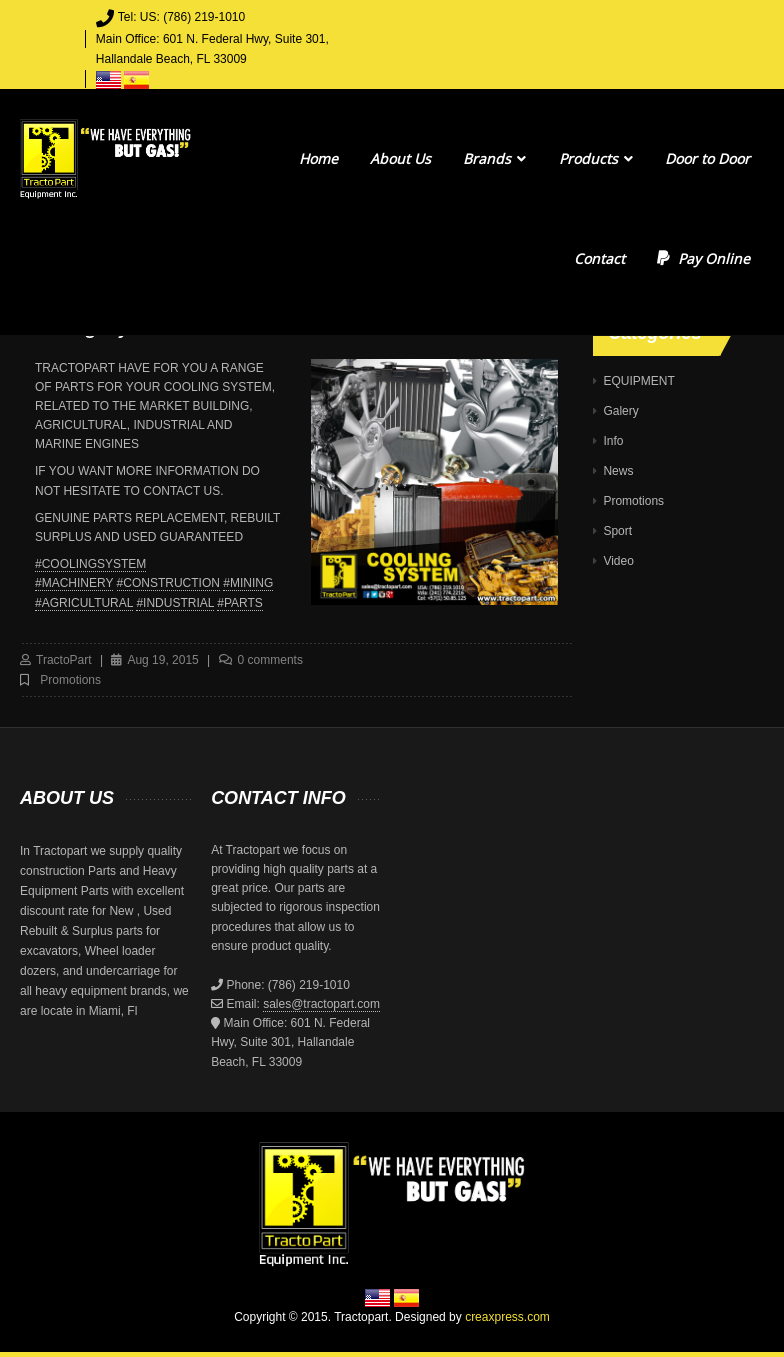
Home (318, 158)
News (618, 471)
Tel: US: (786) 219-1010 (181, 17)
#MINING (248, 583)
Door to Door (707, 158)
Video (618, 561)
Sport (617, 531)
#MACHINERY (74, 583)
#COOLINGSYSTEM (90, 564)
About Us (400, 158)
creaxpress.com (507, 1317)
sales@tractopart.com (321, 1004)
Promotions (70, 680)
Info (613, 441)
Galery (620, 411)
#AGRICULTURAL (84, 603)
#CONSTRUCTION (168, 583)
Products (596, 158)
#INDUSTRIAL (175, 603)
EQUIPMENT (638, 381)
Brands (494, 158)
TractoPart (64, 660)
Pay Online (703, 258)
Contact (599, 258)
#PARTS (240, 603)
